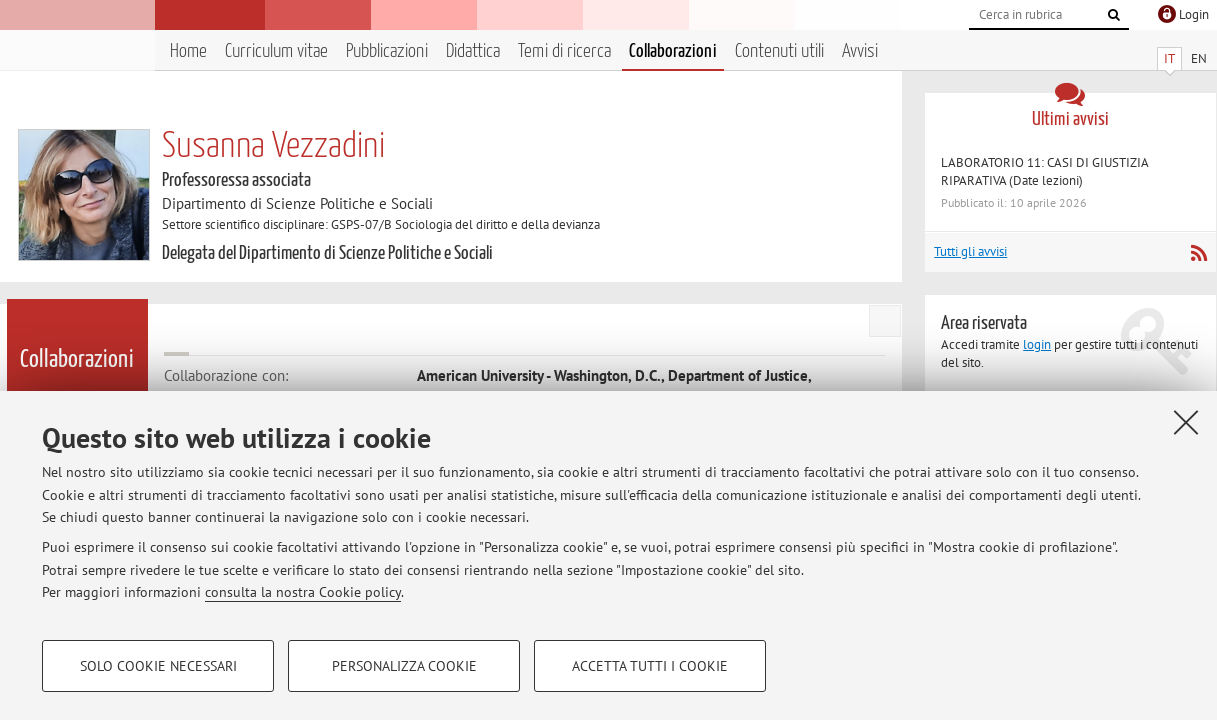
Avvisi (860, 51)
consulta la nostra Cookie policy (303, 592)
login (1037, 344)
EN (1199, 58)
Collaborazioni (673, 51)
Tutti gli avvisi (970, 251)
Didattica (473, 51)
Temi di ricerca (564, 51)
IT (1169, 58)
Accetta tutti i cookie (650, 666)
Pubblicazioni (387, 51)
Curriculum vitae (276, 51)
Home (188, 51)
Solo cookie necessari (158, 666)
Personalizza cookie (404, 666)
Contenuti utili (779, 51)
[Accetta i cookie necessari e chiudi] (1186, 422)
